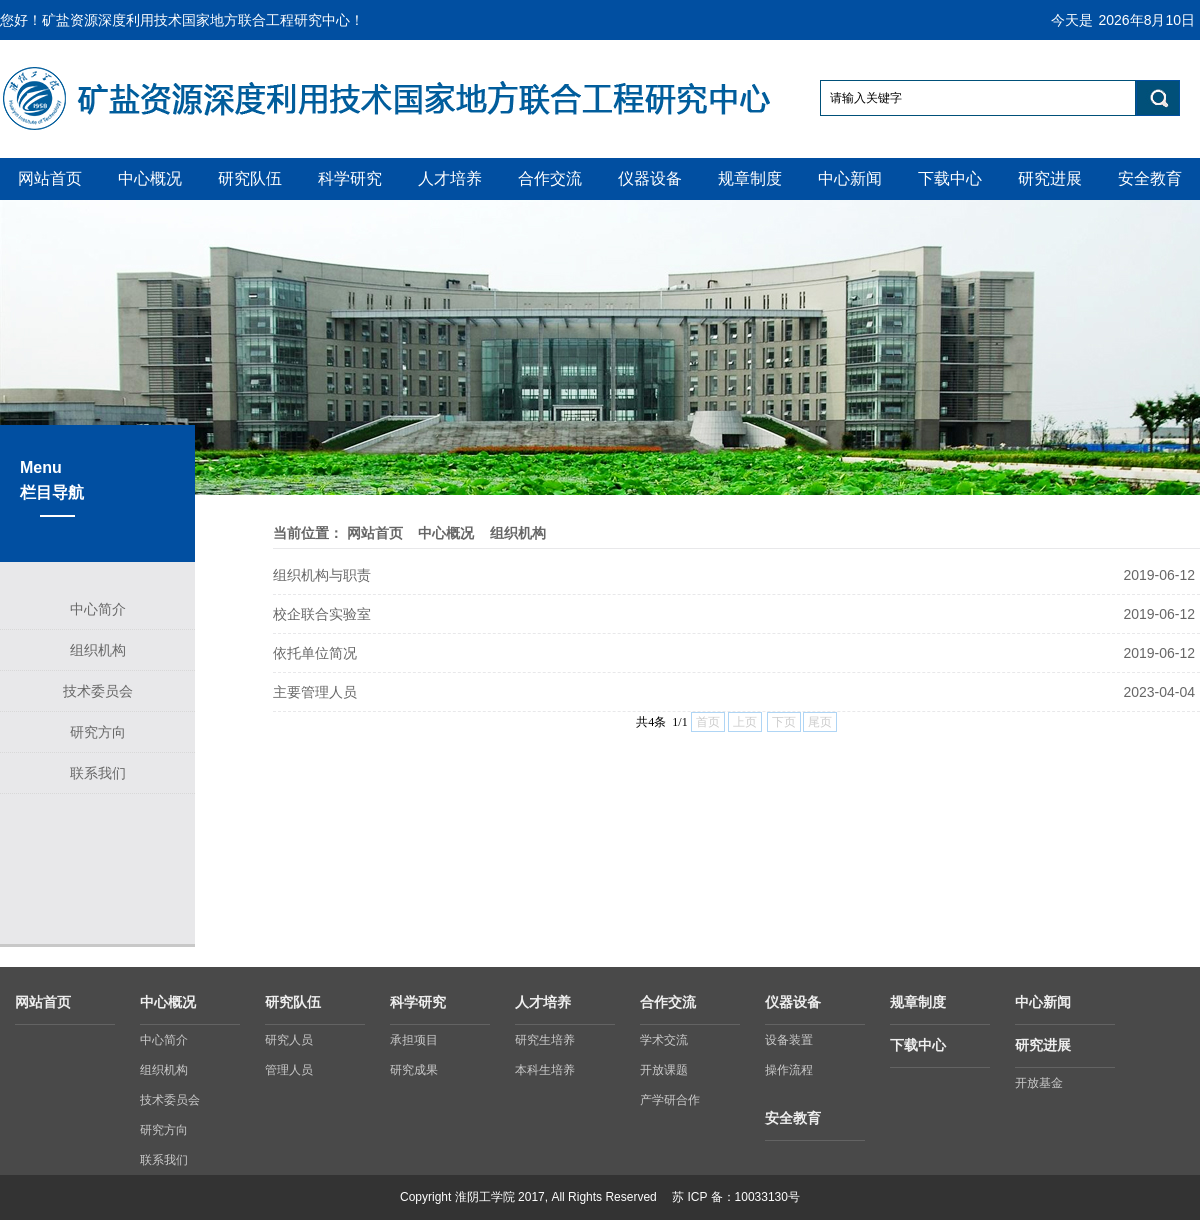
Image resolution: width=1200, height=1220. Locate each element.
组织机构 (518, 533)
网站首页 (375, 533)
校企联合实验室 (322, 614)
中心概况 (446, 533)
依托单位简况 (315, 653)
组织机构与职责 (322, 575)
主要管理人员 (315, 692)
